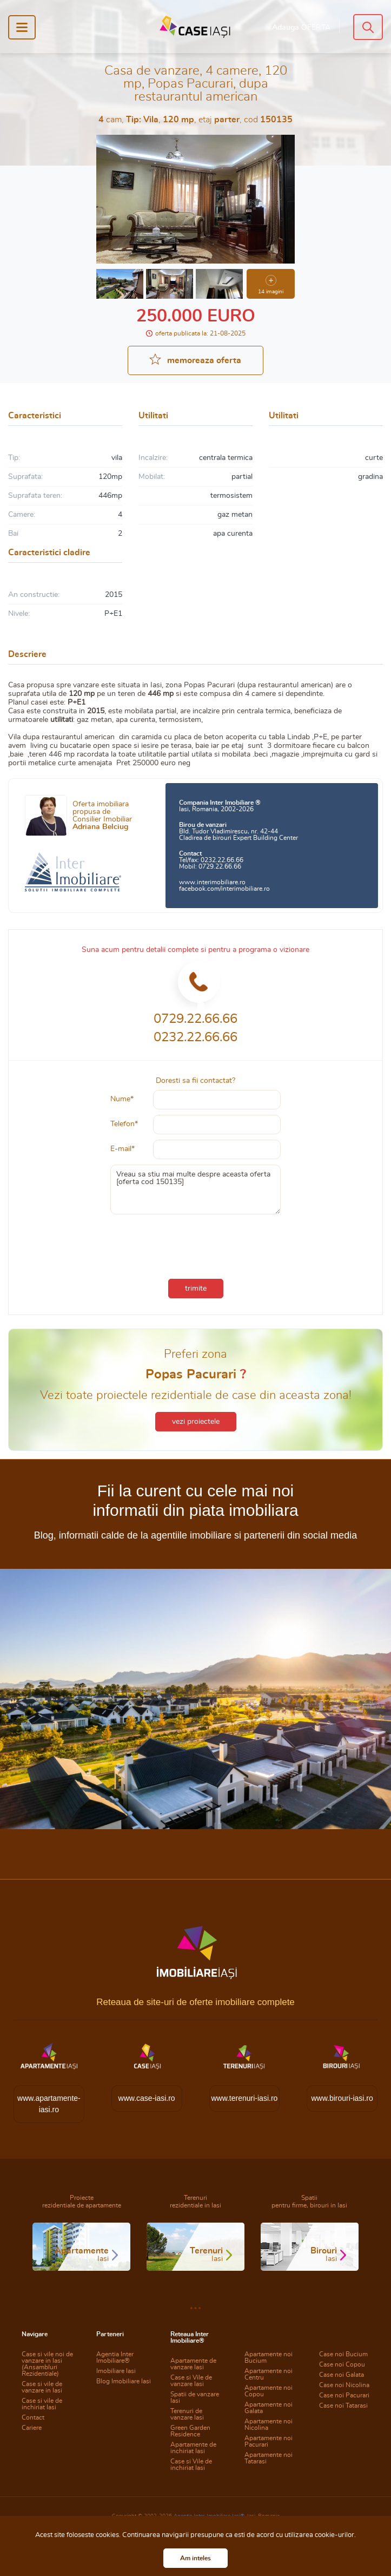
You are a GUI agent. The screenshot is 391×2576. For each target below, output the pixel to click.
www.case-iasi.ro (146, 2098)
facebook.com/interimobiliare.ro (224, 888)
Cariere (32, 2427)
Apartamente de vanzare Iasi (193, 2363)
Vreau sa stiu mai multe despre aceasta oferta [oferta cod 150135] (195, 1189)
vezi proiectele (196, 1421)
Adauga (301, 27)
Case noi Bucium (343, 2354)
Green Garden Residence (190, 2430)
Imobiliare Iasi (116, 2371)
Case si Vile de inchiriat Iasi (191, 2464)
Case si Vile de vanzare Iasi (191, 2380)
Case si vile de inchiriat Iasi (42, 2403)
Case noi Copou (342, 2364)
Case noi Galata (341, 2374)
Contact (33, 2417)
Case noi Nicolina (344, 2385)
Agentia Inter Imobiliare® (115, 2357)
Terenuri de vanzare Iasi (187, 2414)
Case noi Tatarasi (343, 2405)
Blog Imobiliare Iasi (123, 2381)
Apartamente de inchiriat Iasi (193, 2447)
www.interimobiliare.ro (212, 882)
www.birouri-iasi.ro (342, 2098)
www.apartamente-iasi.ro (49, 2104)
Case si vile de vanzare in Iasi (42, 2387)
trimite (196, 1288)
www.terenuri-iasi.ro (244, 2098)
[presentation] (196, 1244)
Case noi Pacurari (344, 2395)
